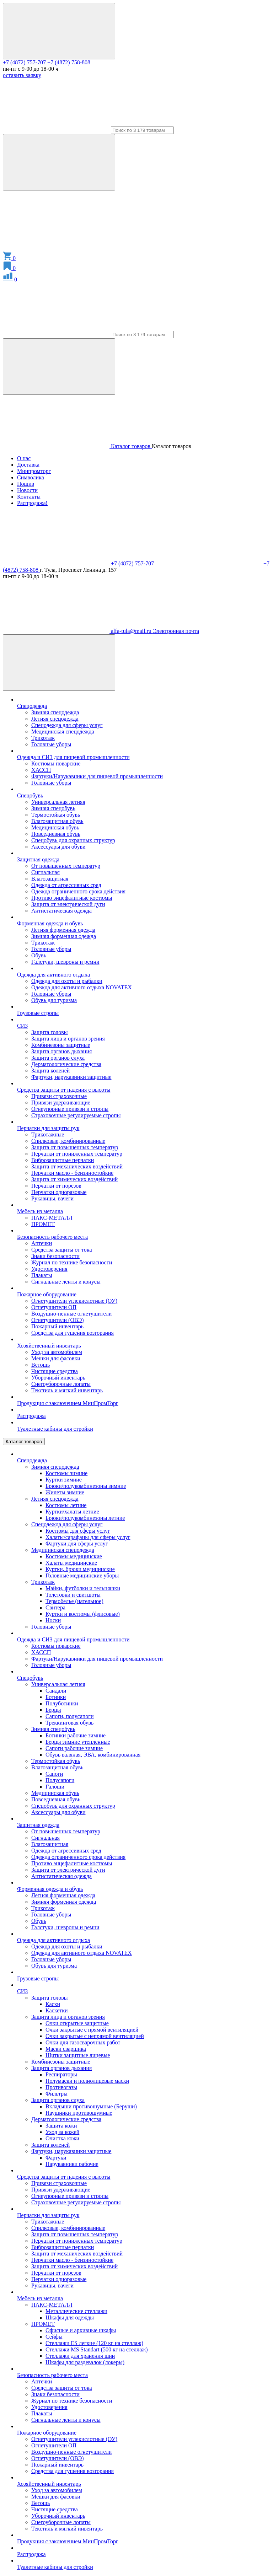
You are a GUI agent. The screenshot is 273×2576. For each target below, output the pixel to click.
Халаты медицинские (71, 1563)
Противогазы (61, 2087)
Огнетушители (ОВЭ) (57, 1320)
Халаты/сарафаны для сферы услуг (88, 1537)
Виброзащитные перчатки (62, 1160)
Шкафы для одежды (70, 2317)
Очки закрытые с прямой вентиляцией (92, 2030)
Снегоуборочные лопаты (61, 1384)
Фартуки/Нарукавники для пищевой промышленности (97, 776)
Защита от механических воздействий (77, 1166)
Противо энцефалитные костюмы (71, 898)
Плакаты (41, 1275)
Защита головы (49, 1032)
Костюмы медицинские (74, 1556)
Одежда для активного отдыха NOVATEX (81, 987)
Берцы (53, 1710)
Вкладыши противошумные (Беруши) (91, 2106)
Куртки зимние (64, 1480)
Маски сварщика (66, 2049)
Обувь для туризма (54, 1000)
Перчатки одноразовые (58, 1192)
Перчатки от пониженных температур (76, 1154)
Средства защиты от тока (61, 1250)
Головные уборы (51, 744)
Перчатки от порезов (56, 1186)
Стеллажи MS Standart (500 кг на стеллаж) (97, 2349)
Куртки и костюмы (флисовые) (83, 1614)
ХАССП (41, 770)
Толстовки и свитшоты (73, 1595)
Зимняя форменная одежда (63, 936)
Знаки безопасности (55, 1256)
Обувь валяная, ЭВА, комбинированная (93, 1755)
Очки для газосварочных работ (83, 2042)
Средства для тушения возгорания (72, 1333)
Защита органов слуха (58, 1058)
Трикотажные (47, 1134)
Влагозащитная (49, 879)
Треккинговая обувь (69, 1723)
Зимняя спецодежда (55, 712)
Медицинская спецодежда (62, 731)
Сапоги (54, 1774)
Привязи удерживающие (60, 1102)
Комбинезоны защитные (60, 1045)
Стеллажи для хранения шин (80, 2356)
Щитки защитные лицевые (78, 2055)
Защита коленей (50, 1070)
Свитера (55, 1607)
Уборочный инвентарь (58, 1378)
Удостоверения (49, 1269)
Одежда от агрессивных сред (66, 885)
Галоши (55, 1787)
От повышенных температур (65, 866)
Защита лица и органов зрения (68, 1039)
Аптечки (41, 1243)
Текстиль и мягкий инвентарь (67, 1390)
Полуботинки (62, 1703)
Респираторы (61, 2074)
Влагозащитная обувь (57, 821)
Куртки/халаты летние (72, 1512)
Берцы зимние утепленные (78, 1742)
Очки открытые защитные (77, 2023)
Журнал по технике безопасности (71, 1262)
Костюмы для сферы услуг (78, 1531)
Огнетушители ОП (53, 1307)
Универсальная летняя (58, 802)
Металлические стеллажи (76, 2311)
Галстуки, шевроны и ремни (65, 962)
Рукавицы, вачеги (52, 1198)
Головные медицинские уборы (82, 1575)
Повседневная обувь (55, 834)
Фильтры (57, 2094)
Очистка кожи (62, 2138)
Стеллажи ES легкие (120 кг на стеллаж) (94, 2343)
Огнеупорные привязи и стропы (69, 1109)
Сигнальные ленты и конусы (66, 1282)
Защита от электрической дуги (68, 904)
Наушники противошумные (79, 2113)
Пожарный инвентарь (57, 1326)
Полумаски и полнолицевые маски (87, 2081)
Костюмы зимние (66, 1473)
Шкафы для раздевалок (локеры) (85, 2362)
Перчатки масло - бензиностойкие (72, 1173)
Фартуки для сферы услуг (77, 1543)
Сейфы (54, 2337)
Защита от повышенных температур (74, 1147)
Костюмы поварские (56, 763)
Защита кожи (61, 2126)
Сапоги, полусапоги (69, 1716)
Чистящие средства (54, 1371)
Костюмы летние (66, 1505)
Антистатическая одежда (61, 911)
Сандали (56, 1691)
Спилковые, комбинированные (68, 1141)
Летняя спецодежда (55, 719)
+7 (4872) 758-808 (68, 62)
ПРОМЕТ (43, 1224)
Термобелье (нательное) (74, 1601)
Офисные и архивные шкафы (81, 2330)
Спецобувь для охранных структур (73, 840)
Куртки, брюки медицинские (80, 1569)
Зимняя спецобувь (53, 808)
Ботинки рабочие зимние (76, 1735)
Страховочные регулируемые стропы (76, 1115)
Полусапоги (60, 1780)
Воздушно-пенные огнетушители (71, 1314)
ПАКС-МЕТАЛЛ (52, 1218)
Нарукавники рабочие (72, 2164)
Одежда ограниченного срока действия (78, 891)
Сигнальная (45, 872)
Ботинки (56, 1697)
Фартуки (56, 2158)
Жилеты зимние (65, 1492)
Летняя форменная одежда (63, 930)
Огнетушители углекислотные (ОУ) (74, 1301)
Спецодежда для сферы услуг (67, 725)
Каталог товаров (24, 1441)
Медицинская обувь (55, 827)
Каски (53, 2004)
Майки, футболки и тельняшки (83, 1588)
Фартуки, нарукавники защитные (71, 1077)
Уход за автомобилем (56, 1352)
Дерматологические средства (66, 1064)
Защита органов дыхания (61, 1051)
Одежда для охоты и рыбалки (66, 981)
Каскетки (57, 2010)
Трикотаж (43, 738)
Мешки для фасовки (55, 1358)
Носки (53, 1620)
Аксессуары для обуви (58, 847)
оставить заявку (22, 75)
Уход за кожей (62, 2132)
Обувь (38, 955)
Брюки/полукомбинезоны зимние (86, 1486)
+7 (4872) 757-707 (24, 62)
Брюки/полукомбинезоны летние (85, 1518)
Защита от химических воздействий (74, 1179)
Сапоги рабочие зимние (74, 1748)
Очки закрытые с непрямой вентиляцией (95, 2036)
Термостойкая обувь (55, 815)
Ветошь (40, 1365)
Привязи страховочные (59, 1096)
